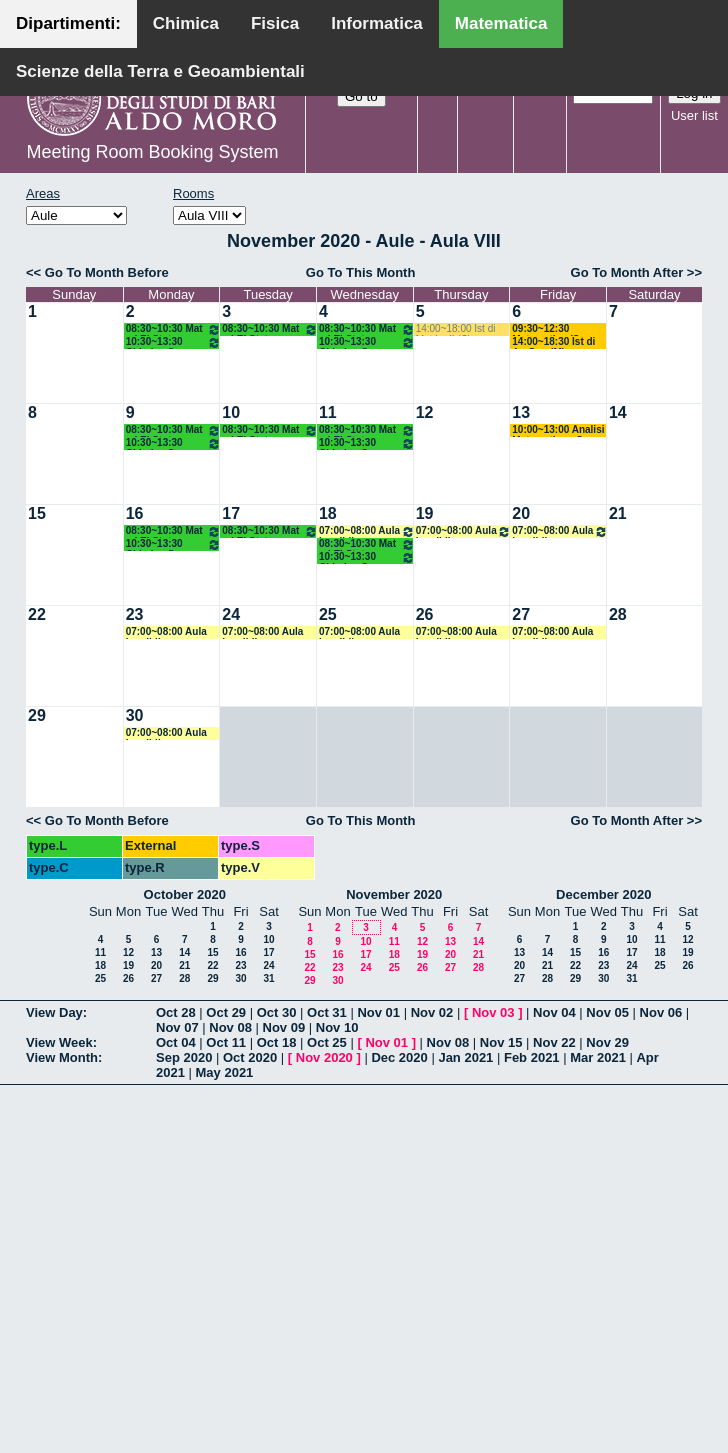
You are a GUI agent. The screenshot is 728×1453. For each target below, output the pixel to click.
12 (425, 412)
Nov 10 (337, 1027)
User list (694, 115)
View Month (62, 1057)
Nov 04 (554, 1012)
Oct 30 (277, 1012)
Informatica (377, 23)
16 (135, 513)
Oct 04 (176, 1042)
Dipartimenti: (68, 23)
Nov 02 (432, 1012)
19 (425, 513)
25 (328, 614)
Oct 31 (327, 1012)
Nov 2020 (324, 1057)
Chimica (186, 23)
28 (618, 614)
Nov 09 (284, 1027)
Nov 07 (177, 1027)
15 (37, 513)
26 (425, 614)
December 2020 (603, 894)
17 (231, 513)
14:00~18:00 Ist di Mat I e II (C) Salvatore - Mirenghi (460, 329)
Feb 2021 (532, 1057)
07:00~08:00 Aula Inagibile (367, 531)
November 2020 (394, 894)
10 (231, 412)
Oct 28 (176, 1012)
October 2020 (185, 894)
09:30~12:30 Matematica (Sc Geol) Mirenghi (548, 329)
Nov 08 (230, 1027)
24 (231, 614)
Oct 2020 (250, 1057)
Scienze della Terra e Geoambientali (160, 71)
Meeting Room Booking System (152, 152)
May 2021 (225, 1072)
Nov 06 (661, 1012)
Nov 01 (378, 1012)
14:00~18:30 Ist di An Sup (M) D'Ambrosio (553, 342)
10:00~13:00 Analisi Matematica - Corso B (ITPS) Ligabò (558, 430)
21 (618, 513)
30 (135, 715)
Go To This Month (361, 272)
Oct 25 (327, 1042)
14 (618, 412)
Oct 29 (226, 1012)
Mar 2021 (598, 1057)
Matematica (501, 23)
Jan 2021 (465, 1057)
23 (135, 614)
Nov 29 (607, 1042)
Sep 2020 (184, 1057)
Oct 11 (226, 1042)
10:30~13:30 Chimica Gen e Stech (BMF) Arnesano (174, 342)
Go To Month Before (107, 272)
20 (521, 513)
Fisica (275, 23)
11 (328, 412)
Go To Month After (627, 272)
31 (268, 978)
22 (37, 614)
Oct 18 (277, 1042)
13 (521, 412)
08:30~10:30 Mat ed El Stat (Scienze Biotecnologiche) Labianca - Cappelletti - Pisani (174, 329)
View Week (59, 1042)
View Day (54, 1012)
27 (521, 614)
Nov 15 (501, 1042)
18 (328, 513)
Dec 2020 (399, 1057)
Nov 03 (493, 1012)
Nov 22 (554, 1042)
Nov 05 (607, 1012)
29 (37, 715)
